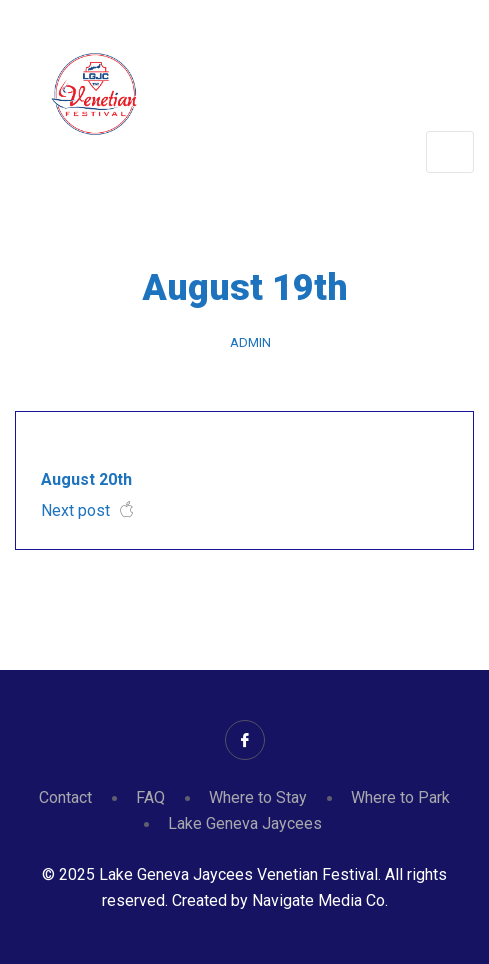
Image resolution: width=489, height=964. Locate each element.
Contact (65, 797)
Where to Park (400, 797)
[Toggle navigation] (450, 152)
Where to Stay (258, 797)
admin (250, 342)
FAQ (150, 797)
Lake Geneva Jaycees (245, 823)
